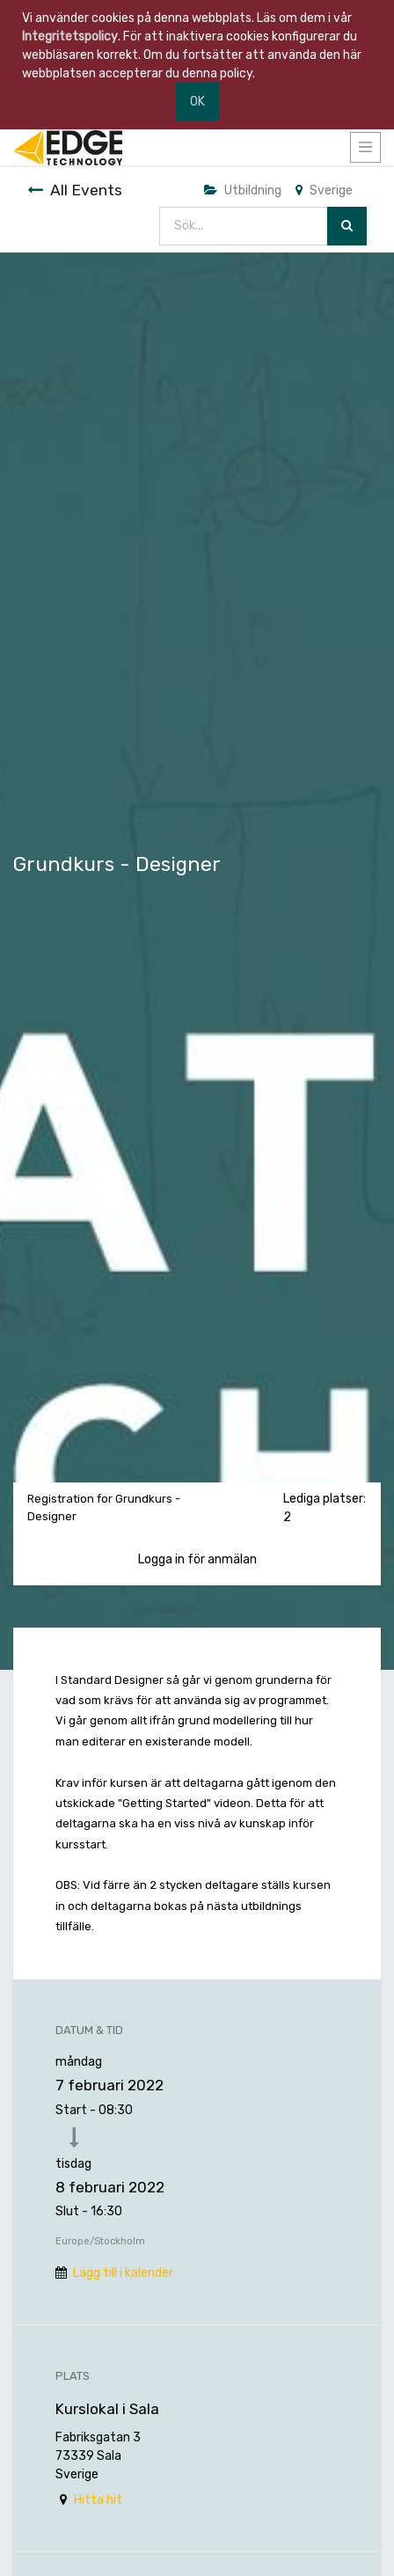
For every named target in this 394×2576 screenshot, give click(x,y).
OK (197, 101)
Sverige (324, 190)
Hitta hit (98, 2499)
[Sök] (347, 226)
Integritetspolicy (70, 36)
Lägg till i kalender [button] (123, 2272)
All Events (74, 190)
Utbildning (242, 190)
